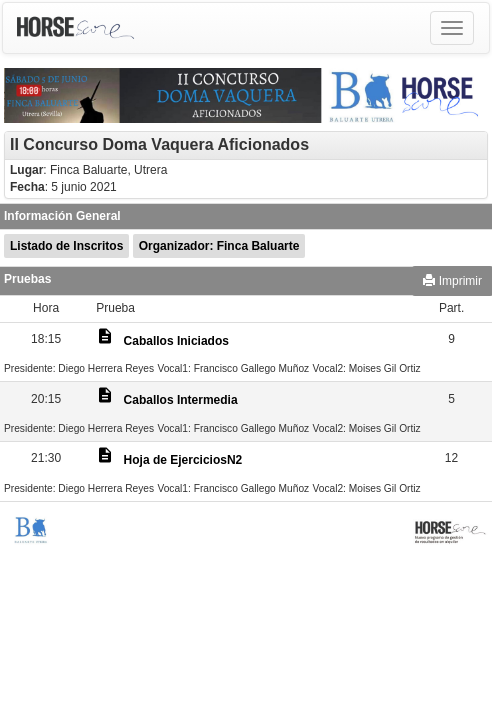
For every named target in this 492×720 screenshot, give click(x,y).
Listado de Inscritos (66, 246)
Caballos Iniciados (176, 341)
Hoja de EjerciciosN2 (183, 460)
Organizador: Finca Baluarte (219, 246)
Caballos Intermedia (181, 400)
